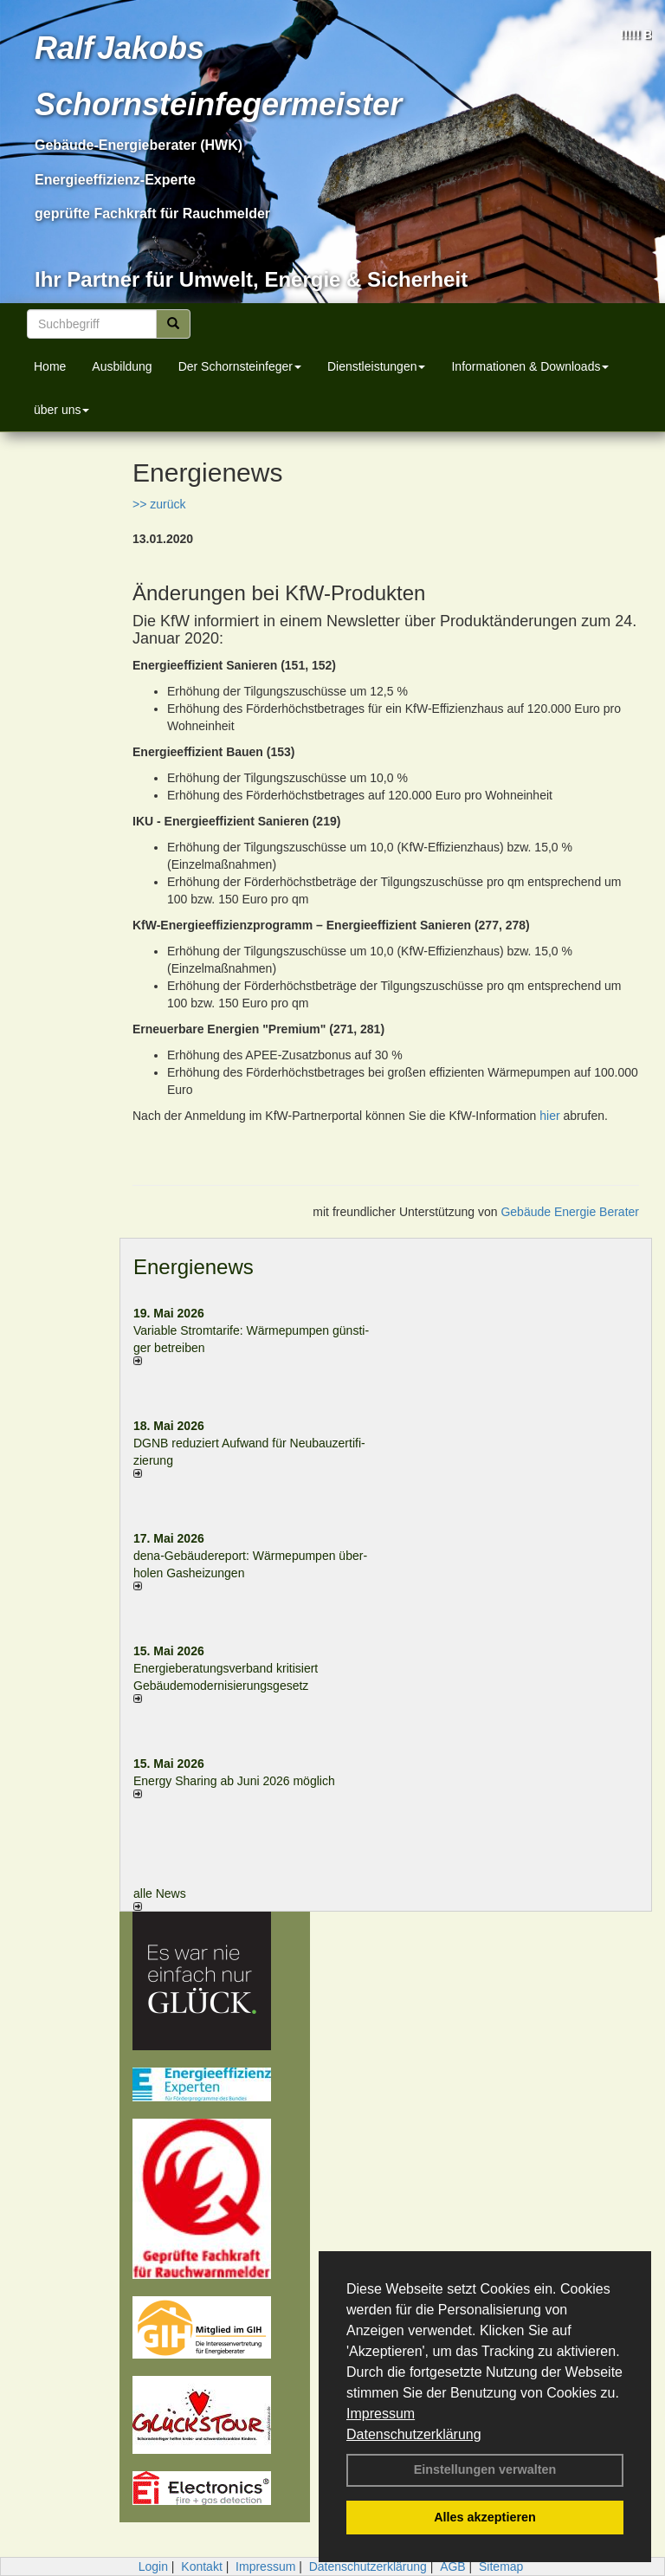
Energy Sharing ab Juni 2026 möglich (234, 1781)
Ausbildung (122, 366)
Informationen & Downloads (530, 366)
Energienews (193, 1266)
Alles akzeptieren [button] (485, 2517)
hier (549, 1116)
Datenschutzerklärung (413, 2434)
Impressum (380, 2413)
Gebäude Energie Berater (569, 1212)
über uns (61, 410)
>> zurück (158, 504)
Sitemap (501, 2566)
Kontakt (201, 2566)
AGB (453, 2566)
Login (153, 2566)
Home (50, 366)
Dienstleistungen (376, 366)
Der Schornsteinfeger (239, 366)
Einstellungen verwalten (485, 2469)
